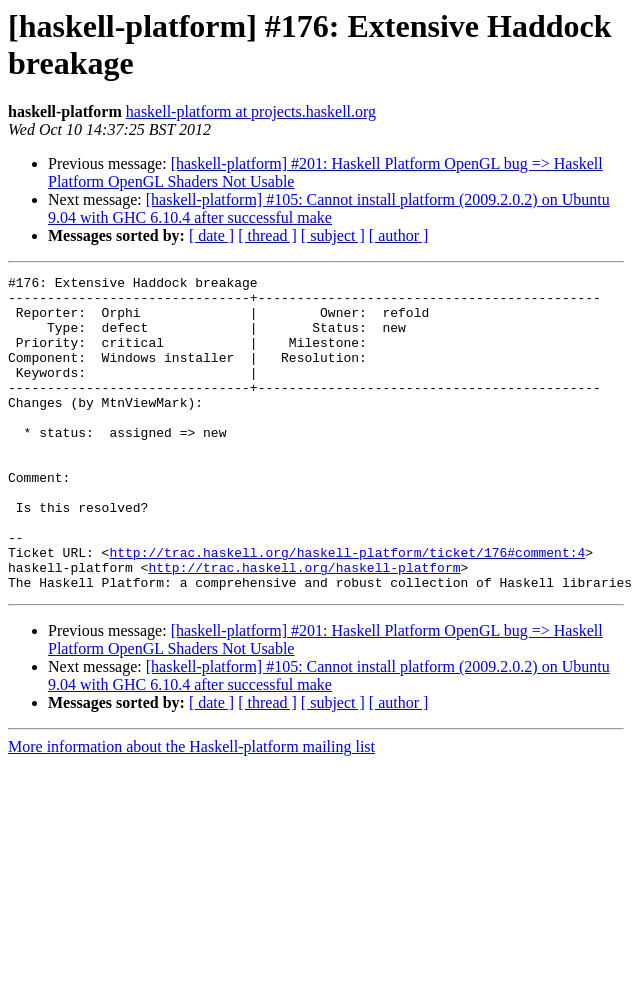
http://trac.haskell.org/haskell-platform (304, 627)
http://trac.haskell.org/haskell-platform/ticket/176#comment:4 (347, 609)
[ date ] (211, 235)
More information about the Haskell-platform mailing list (191, 809)
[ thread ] (267, 235)
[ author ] (399, 235)
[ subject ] (333, 235)
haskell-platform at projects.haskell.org (251, 111)
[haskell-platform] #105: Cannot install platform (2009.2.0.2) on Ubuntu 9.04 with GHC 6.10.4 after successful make (329, 208)
